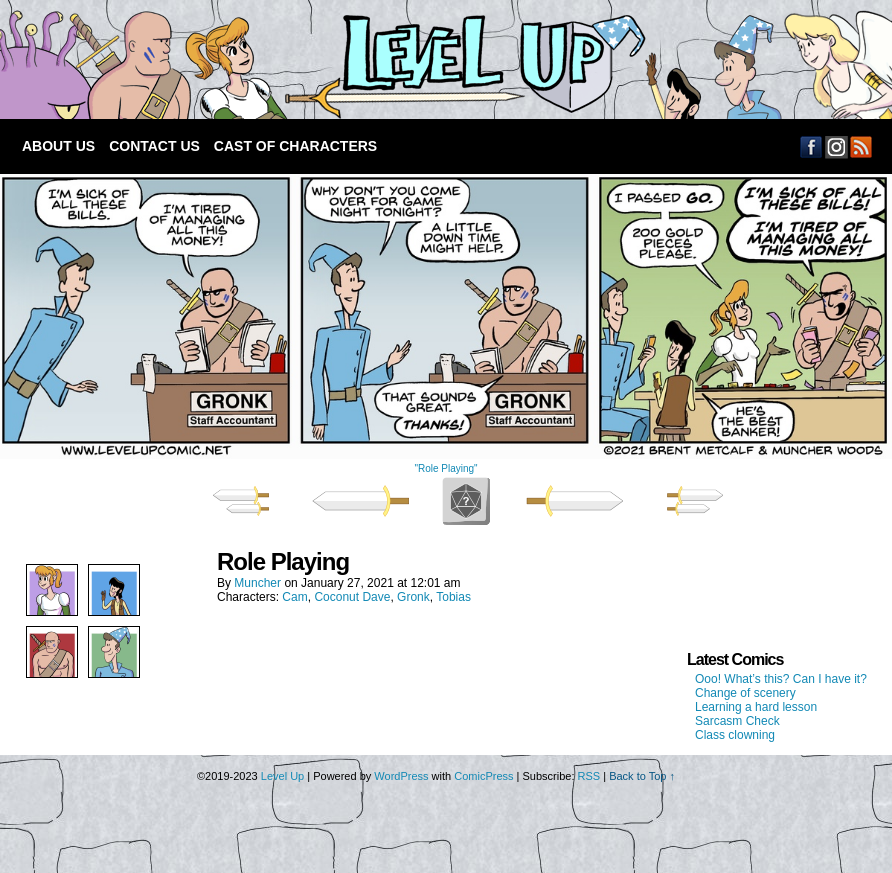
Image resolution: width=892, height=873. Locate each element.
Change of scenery (745, 693)
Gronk (413, 597)
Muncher (257, 583)
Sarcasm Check (737, 721)
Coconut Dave (352, 597)
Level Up (282, 776)
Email (836, 146)
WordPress (401, 776)
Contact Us (154, 146)
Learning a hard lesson (756, 707)
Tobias (453, 597)
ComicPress (483, 776)
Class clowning (735, 735)
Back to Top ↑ (642, 776)
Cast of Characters (295, 146)
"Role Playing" (445, 468)
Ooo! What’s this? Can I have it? (781, 679)
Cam (294, 597)
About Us (58, 146)
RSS (861, 146)
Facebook (811, 146)
